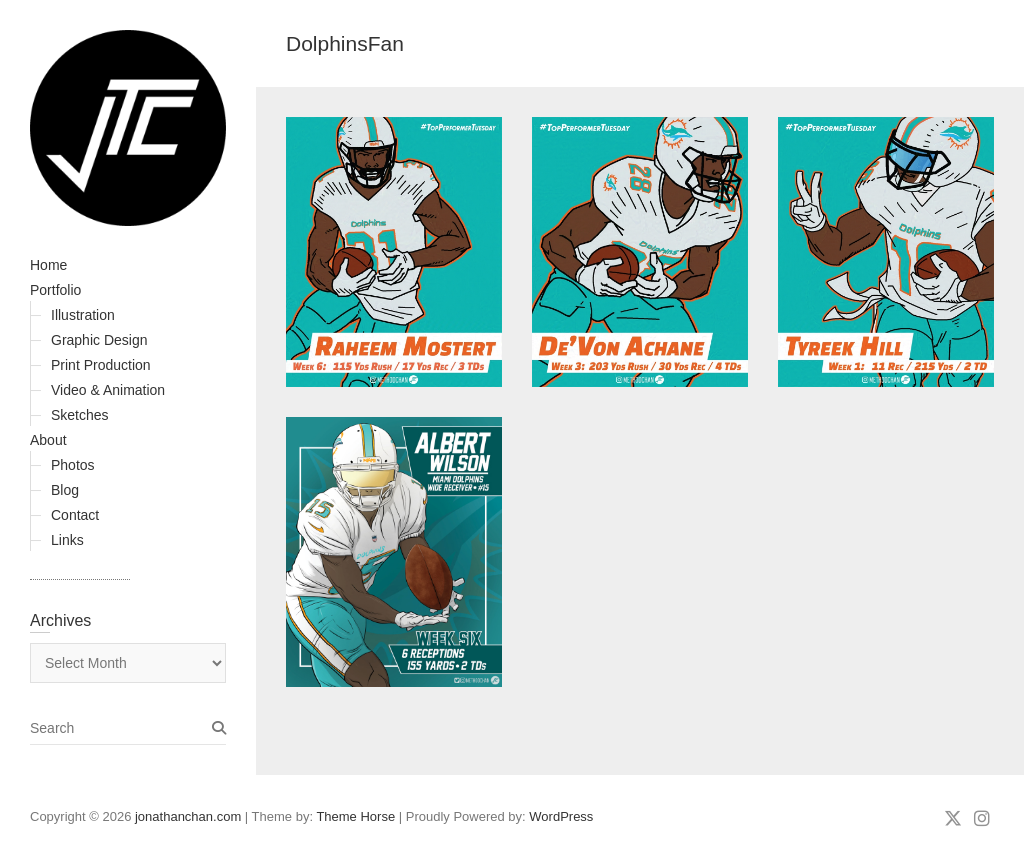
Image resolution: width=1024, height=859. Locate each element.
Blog (65, 490)
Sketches (80, 415)
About (48, 440)
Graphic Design (99, 340)
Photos (73, 465)
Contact (75, 515)
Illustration (83, 315)
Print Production (101, 365)
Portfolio (55, 290)
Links (67, 540)
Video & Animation (108, 390)
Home (48, 265)
